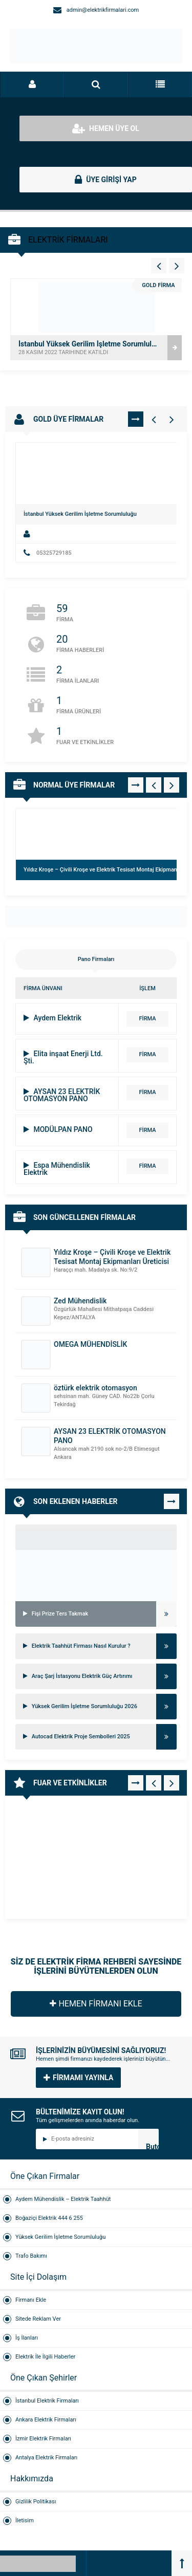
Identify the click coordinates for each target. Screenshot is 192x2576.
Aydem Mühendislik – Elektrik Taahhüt (63, 2199)
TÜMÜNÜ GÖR (135, 419)
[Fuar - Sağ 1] (171, 1783)
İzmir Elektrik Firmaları (43, 2438)
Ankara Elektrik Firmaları (45, 2419)
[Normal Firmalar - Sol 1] (153, 785)
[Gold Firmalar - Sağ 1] (171, 419)
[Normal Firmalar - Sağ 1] (171, 785)
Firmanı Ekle (30, 2300)
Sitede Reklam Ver (38, 2319)
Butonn (152, 2146)
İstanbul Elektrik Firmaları (47, 2400)
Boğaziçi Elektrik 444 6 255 (49, 2218)
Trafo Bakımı (31, 2256)
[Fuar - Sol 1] (153, 1783)
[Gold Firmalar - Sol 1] (153, 419)
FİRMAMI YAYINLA (78, 2077)
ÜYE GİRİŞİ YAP (106, 179)
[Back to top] (182, 2563)
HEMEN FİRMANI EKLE (96, 2004)
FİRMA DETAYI (147, 1021)
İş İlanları (26, 2337)
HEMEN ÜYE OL (105, 128)
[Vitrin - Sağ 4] (176, 265)
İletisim (24, 2520)
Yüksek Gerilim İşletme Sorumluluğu (60, 2237)
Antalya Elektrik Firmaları (46, 2457)
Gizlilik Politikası (35, 2501)
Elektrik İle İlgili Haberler (45, 2356)
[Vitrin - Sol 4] (158, 265)
